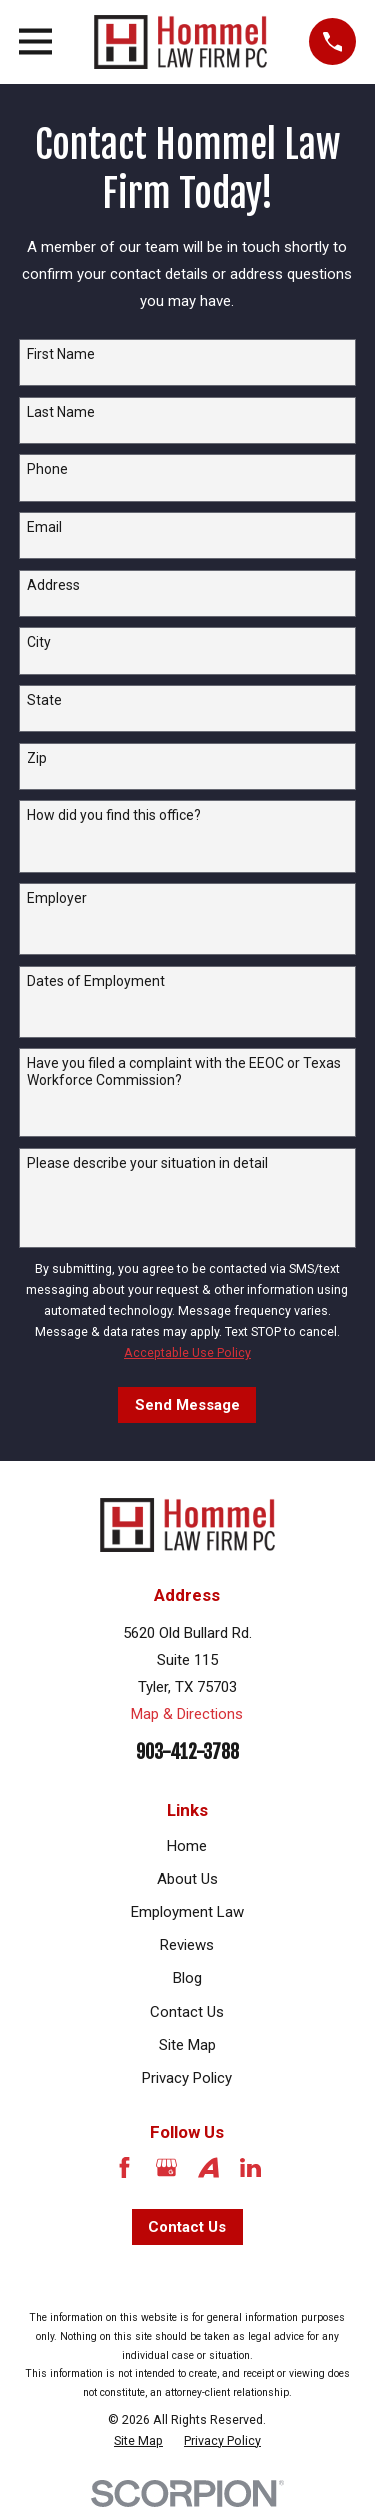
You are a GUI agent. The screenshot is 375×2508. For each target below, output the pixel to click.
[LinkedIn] (250, 2167)
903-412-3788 (187, 1752)
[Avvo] (208, 2167)
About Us (187, 1879)
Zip (37, 758)
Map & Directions (187, 1714)
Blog (187, 1978)
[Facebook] (124, 2167)
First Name (61, 354)
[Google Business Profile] (166, 2167)
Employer (57, 898)
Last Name (61, 412)
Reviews (187, 1945)
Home (187, 1846)
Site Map (187, 2045)
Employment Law (187, 1912)
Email (44, 527)
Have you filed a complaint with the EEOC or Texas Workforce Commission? (184, 1071)
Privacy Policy (187, 2078)
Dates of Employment (96, 981)
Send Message (187, 1405)
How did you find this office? (114, 815)
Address (53, 585)
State (44, 700)
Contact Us (187, 2012)
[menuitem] (138, 2441)
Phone (47, 469)
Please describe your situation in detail (147, 1163)
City (39, 642)
